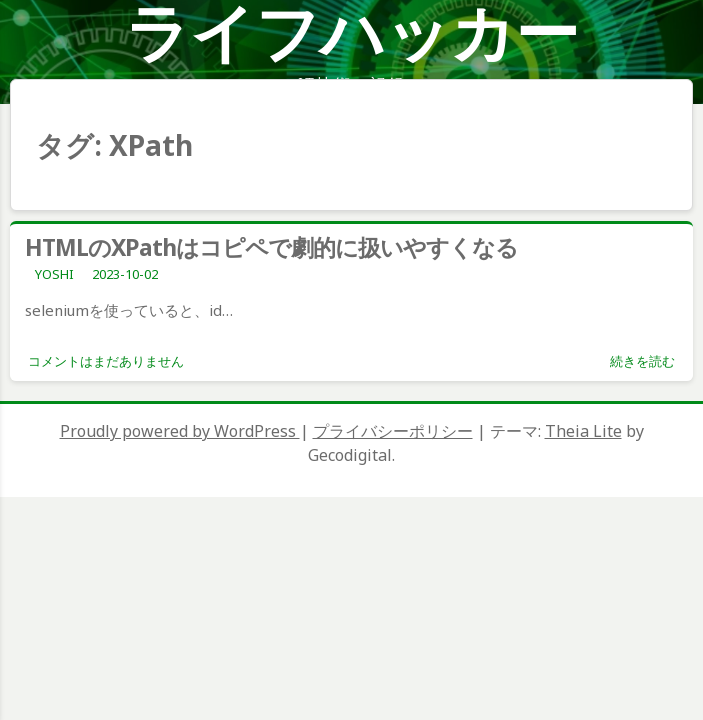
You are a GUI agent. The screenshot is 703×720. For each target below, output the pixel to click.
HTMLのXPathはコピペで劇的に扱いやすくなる (271, 247)
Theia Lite (583, 431)
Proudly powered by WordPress (180, 431)
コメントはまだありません (106, 361)
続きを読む (642, 361)
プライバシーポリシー (393, 431)
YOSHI (54, 274)
